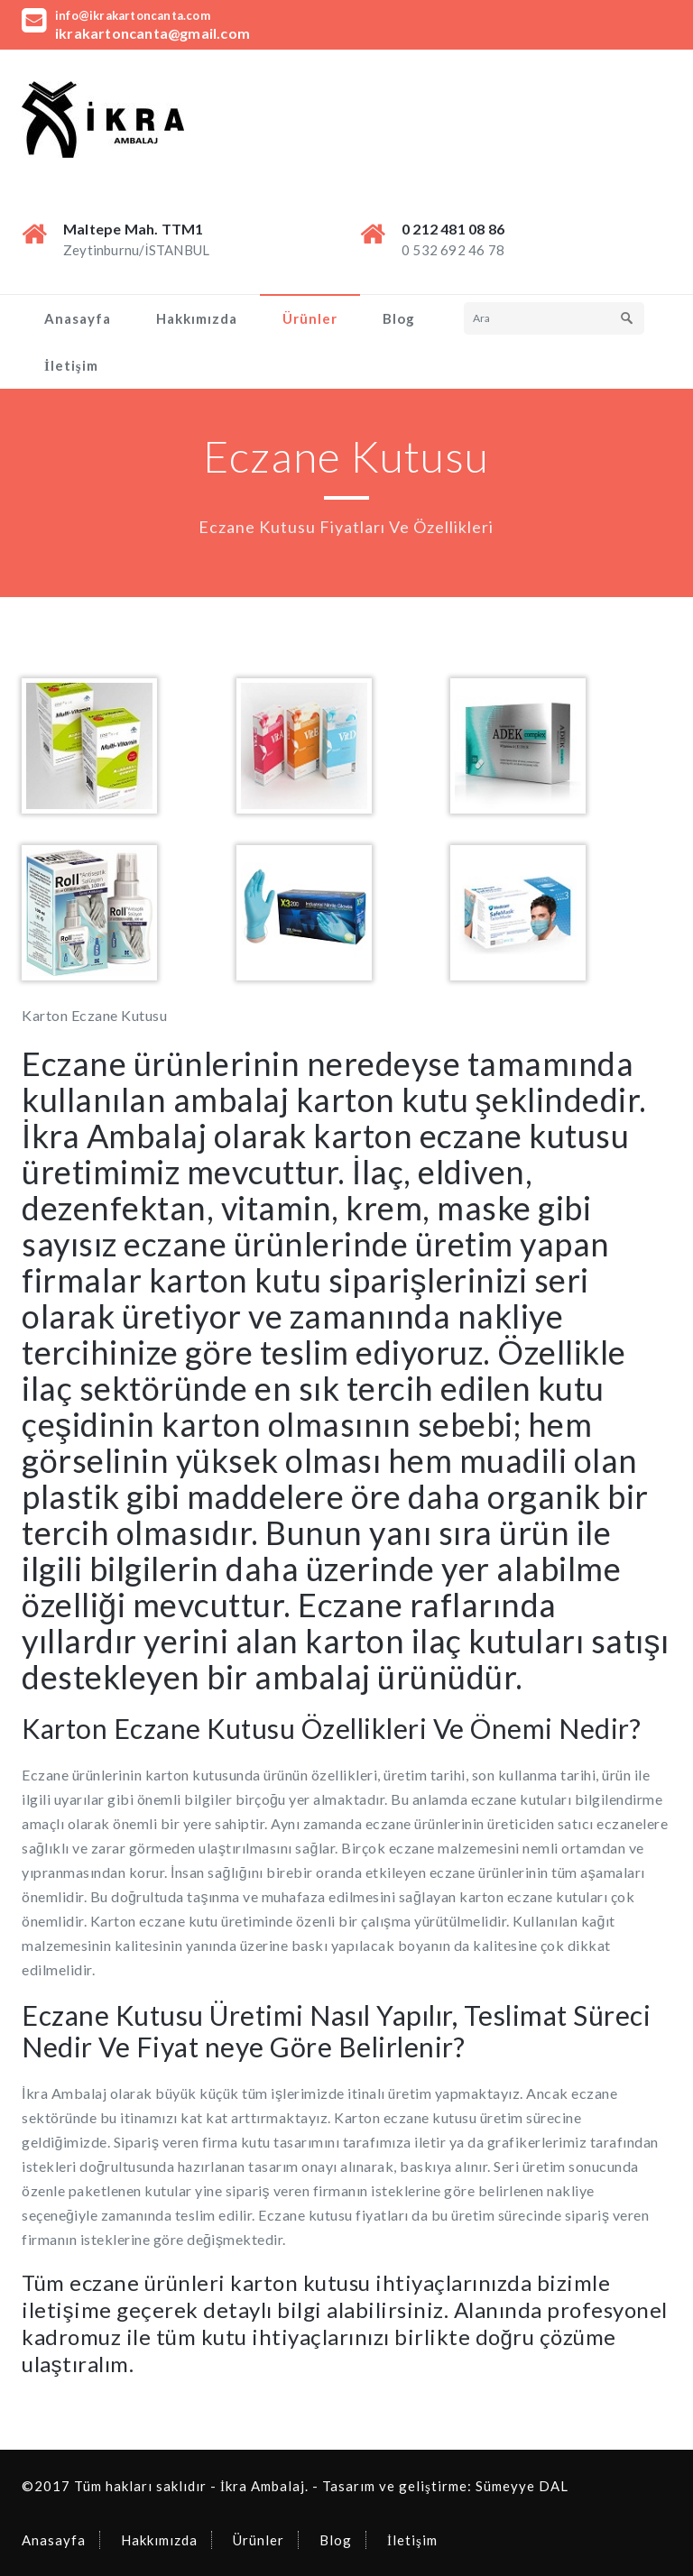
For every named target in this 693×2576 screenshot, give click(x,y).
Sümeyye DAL (522, 2486)
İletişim (71, 365)
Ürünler (309, 318)
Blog (399, 318)
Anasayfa (77, 318)
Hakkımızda (196, 318)
